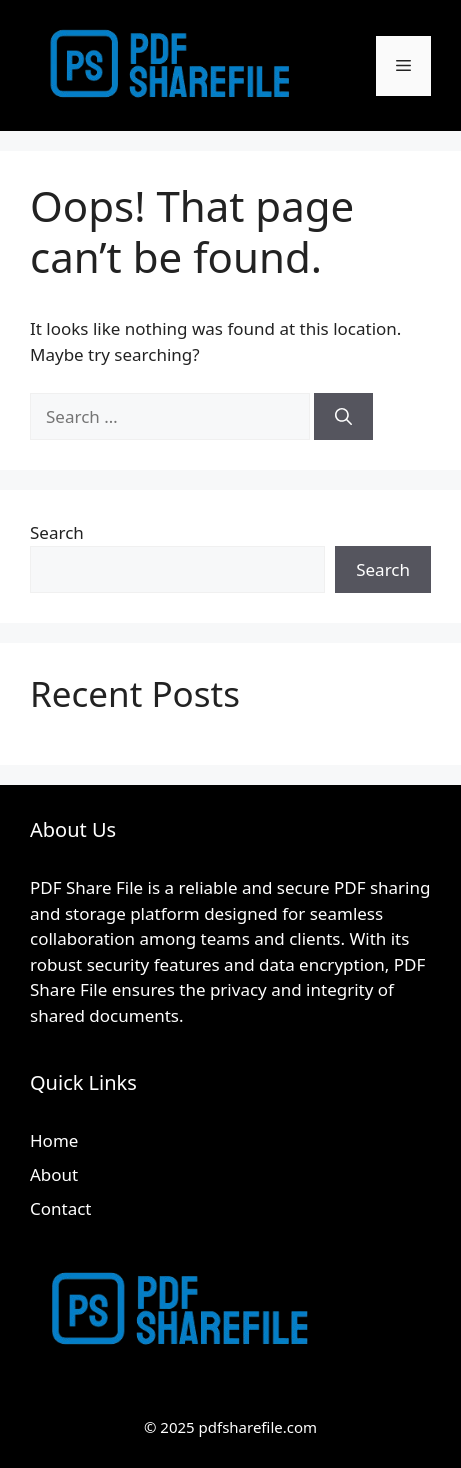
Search (57, 532)
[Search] (343, 417)
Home (54, 1140)
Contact (61, 1208)
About (54, 1174)
